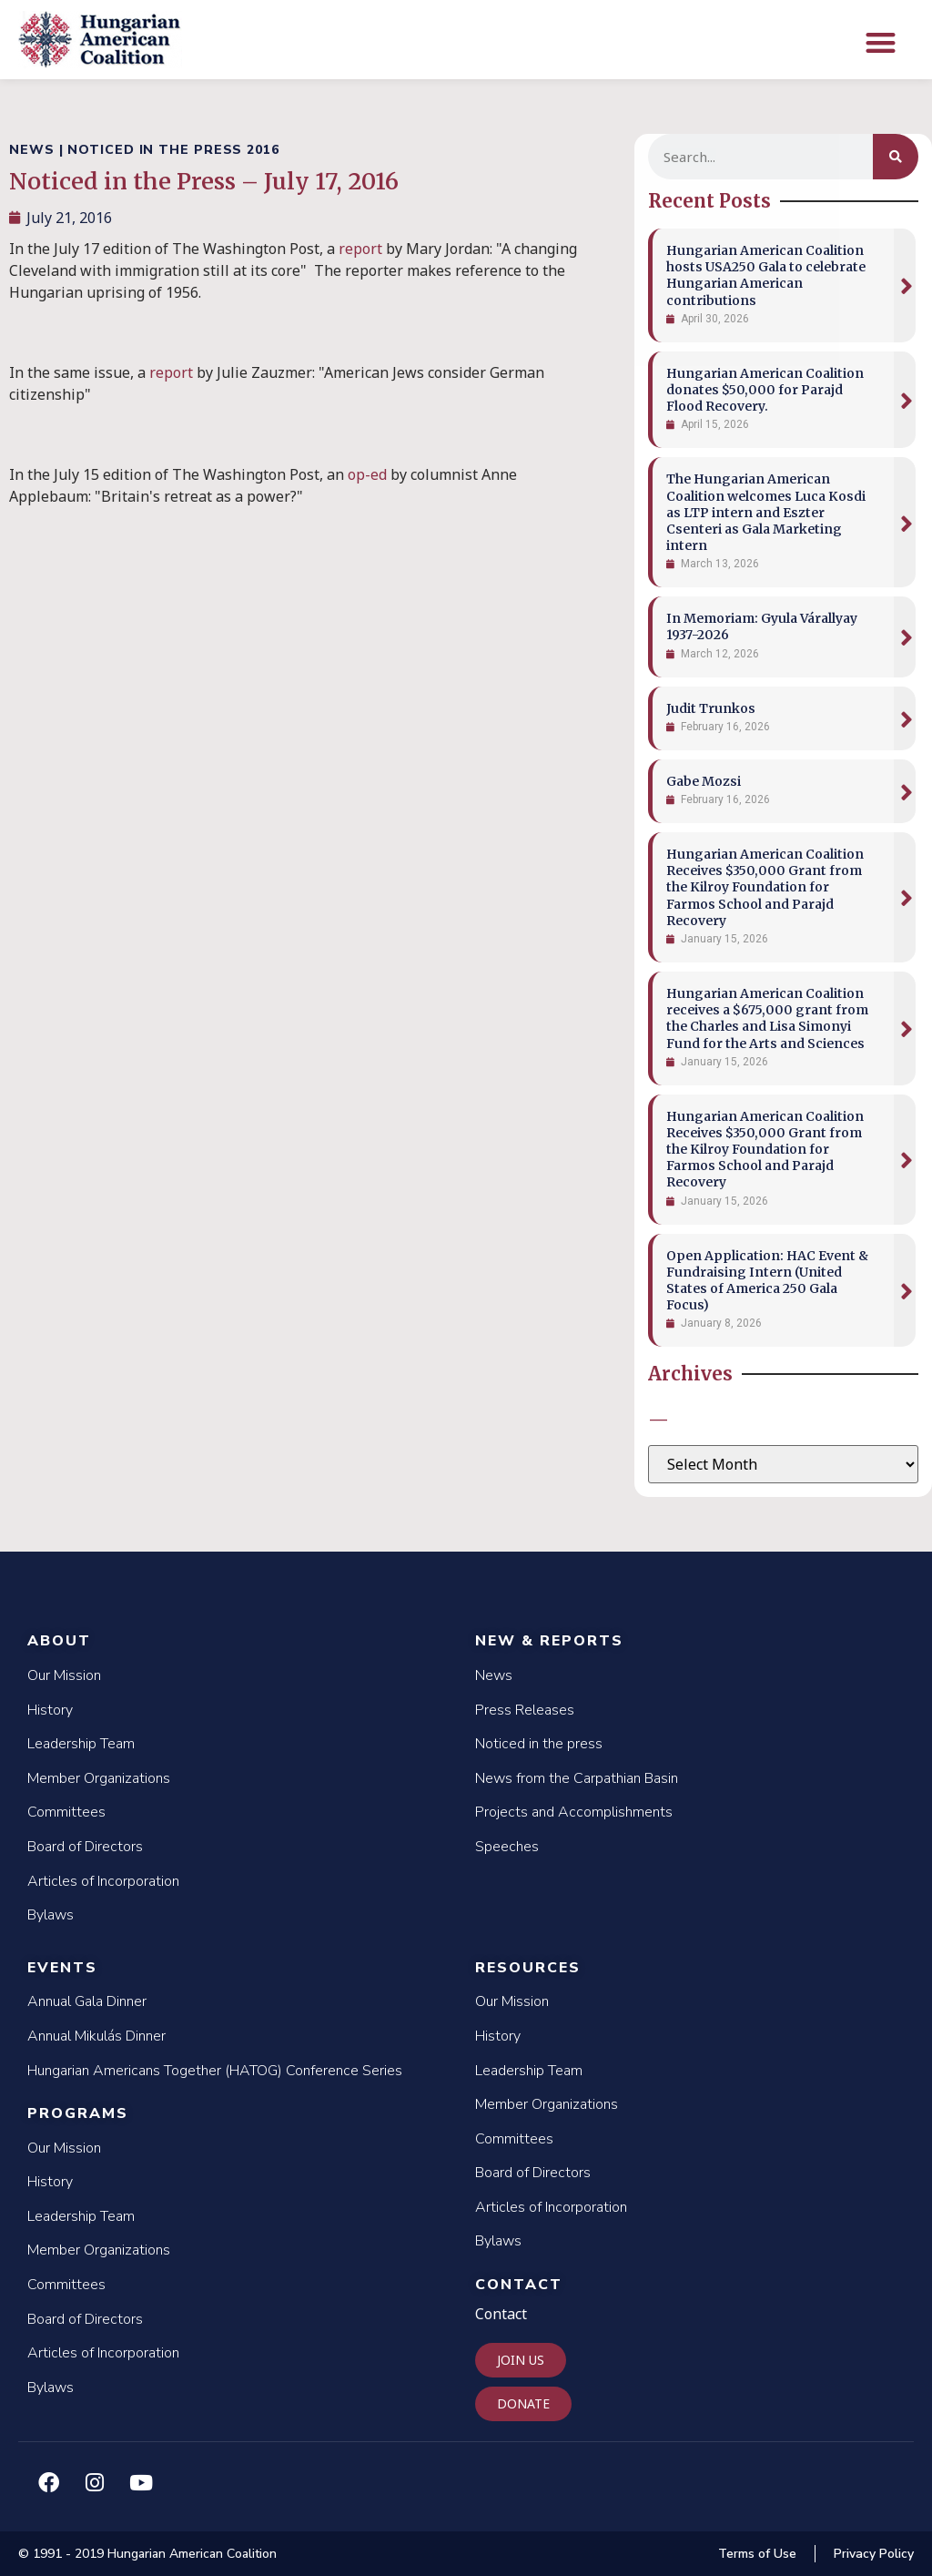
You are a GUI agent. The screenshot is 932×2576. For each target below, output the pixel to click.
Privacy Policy (874, 2553)
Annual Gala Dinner (87, 2001)
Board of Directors (85, 1847)
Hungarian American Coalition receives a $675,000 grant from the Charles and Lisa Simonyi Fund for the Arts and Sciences (767, 1018)
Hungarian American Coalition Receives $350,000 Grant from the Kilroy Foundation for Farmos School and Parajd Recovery (765, 887)
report (360, 249)
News (493, 1675)
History (50, 1710)
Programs (77, 2113)
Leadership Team (81, 1744)
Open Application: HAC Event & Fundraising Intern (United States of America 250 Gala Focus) (767, 1280)
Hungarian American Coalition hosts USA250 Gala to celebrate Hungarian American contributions (766, 275)
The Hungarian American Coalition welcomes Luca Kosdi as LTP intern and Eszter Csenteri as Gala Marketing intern (766, 512)
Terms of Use (757, 2553)
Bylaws (50, 1915)
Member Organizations (98, 1778)
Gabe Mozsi (703, 781)
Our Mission (64, 1675)
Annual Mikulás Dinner (96, 2036)
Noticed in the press (539, 1744)
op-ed (367, 474)
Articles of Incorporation (103, 1881)
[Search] (895, 156)
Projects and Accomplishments (574, 1812)
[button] (880, 42)
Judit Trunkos (710, 708)
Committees (66, 1812)
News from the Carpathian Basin (576, 1778)
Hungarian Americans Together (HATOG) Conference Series (214, 2071)
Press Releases (524, 1710)
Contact (518, 2285)
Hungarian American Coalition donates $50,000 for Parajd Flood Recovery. (765, 389)
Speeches (507, 1847)
